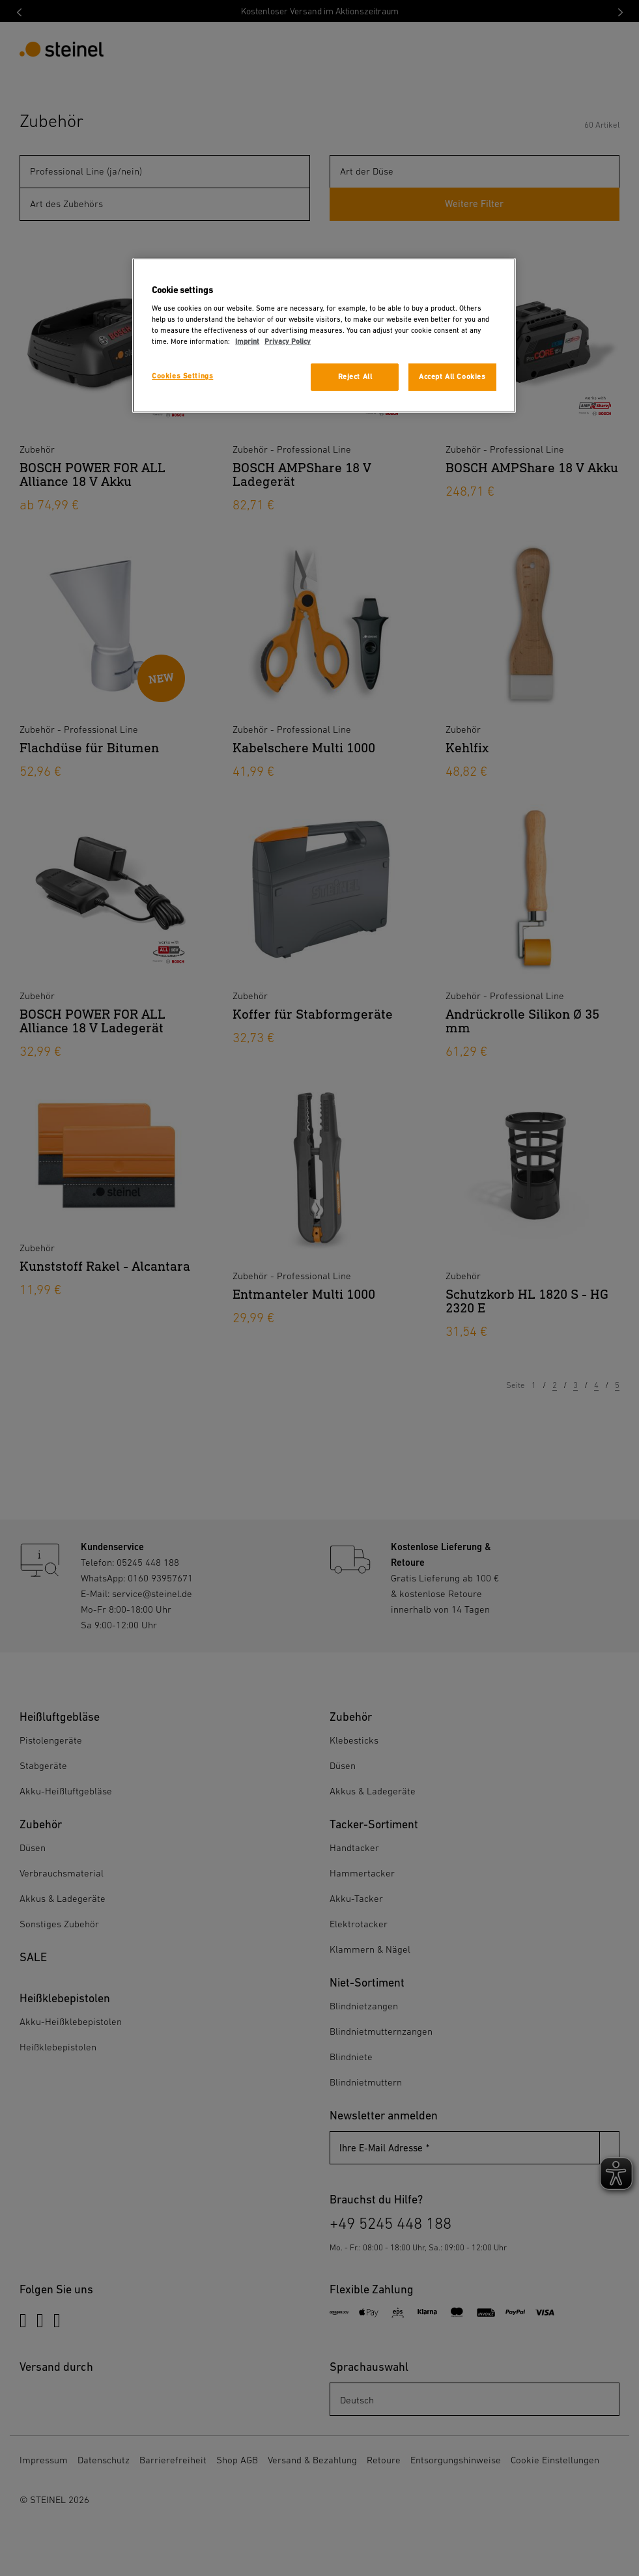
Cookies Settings (182, 376)
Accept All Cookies (452, 377)
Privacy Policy (287, 341)
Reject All (355, 377)
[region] (324, 336)
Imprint (247, 341)
